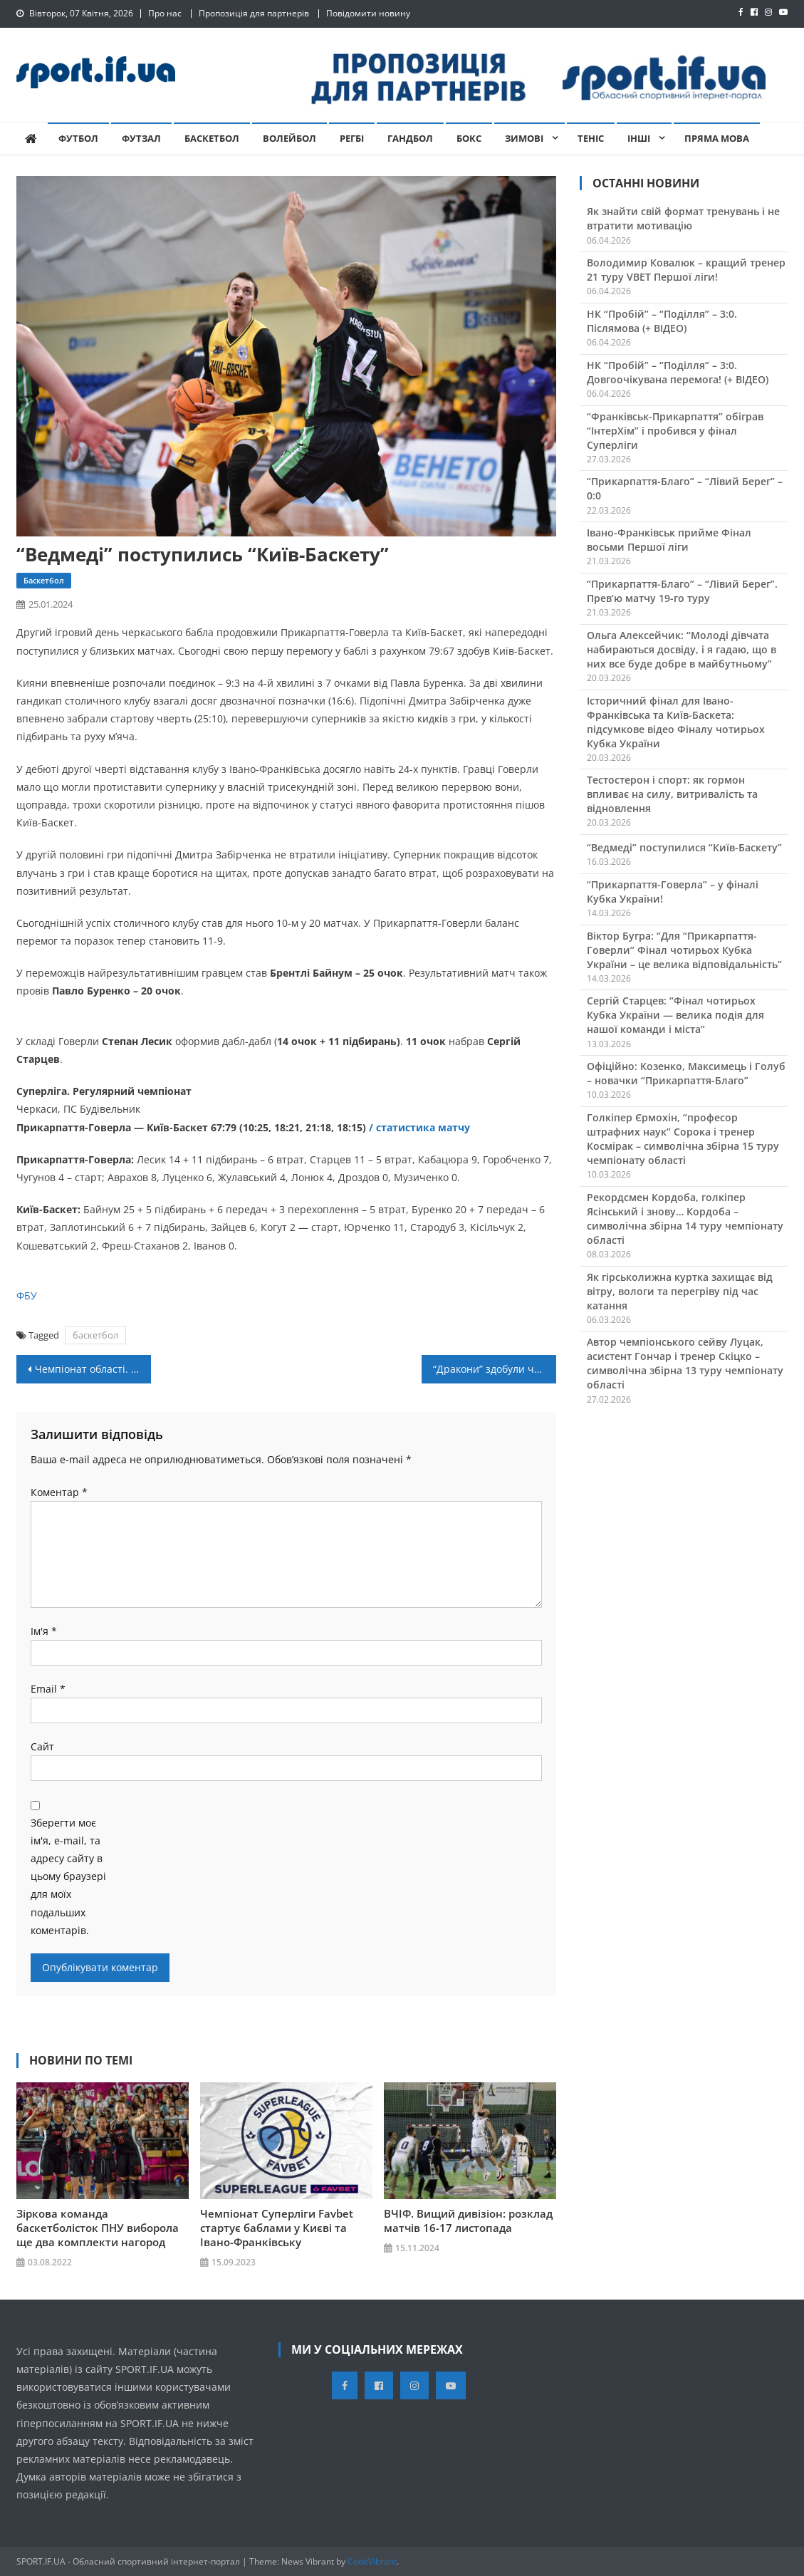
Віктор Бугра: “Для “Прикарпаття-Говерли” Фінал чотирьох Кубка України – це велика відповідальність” (684, 950)
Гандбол (410, 138)
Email (48, 1688)
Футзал (141, 138)
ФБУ (26, 1295)
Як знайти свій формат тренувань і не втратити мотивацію (683, 218)
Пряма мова (716, 138)
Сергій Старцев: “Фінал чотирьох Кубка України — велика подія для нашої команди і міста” (675, 1015)
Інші (638, 138)
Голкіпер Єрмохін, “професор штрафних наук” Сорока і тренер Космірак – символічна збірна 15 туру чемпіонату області (683, 1139)
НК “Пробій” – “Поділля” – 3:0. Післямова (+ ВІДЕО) (662, 321)
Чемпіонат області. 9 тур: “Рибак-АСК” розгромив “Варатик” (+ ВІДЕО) (93, 1369)
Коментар (59, 1492)
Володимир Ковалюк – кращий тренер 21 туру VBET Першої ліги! (686, 270)
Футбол (78, 138)
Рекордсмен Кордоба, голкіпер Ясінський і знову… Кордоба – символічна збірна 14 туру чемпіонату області (685, 1218)
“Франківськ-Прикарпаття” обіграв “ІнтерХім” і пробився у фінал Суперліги (675, 431)
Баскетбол (211, 138)
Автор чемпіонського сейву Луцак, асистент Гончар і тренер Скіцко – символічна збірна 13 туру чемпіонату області (685, 1363)
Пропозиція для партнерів (254, 13)
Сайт (42, 1746)
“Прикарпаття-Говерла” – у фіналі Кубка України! (672, 891)
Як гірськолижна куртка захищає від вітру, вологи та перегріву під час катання (680, 1291)
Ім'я (44, 1631)
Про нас (165, 13)
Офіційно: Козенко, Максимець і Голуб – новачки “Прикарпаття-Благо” (686, 1073)
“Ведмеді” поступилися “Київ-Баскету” (684, 847)
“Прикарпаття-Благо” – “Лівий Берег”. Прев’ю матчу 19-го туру (682, 591)
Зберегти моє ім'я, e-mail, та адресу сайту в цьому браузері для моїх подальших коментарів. (68, 1876)
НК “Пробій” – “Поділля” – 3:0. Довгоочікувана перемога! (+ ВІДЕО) (677, 372)
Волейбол (289, 138)
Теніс (591, 138)
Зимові (524, 138)
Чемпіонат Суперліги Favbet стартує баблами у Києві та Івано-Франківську (276, 2227)
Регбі (352, 138)
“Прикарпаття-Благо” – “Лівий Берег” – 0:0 (685, 488)
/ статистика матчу (421, 1127)
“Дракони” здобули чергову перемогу (495, 1369)
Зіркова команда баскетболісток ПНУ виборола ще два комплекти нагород (97, 2227)
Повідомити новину (368, 13)
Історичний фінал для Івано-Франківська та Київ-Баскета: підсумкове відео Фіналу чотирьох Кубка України (676, 722)
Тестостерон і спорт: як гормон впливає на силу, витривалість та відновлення (672, 794)
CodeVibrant (372, 2561)
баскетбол (95, 1335)
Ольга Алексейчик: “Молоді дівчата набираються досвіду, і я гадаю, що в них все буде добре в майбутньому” (681, 649)
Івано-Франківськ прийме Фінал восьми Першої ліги (669, 540)
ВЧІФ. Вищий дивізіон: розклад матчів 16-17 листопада (468, 2220)
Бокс (468, 138)
